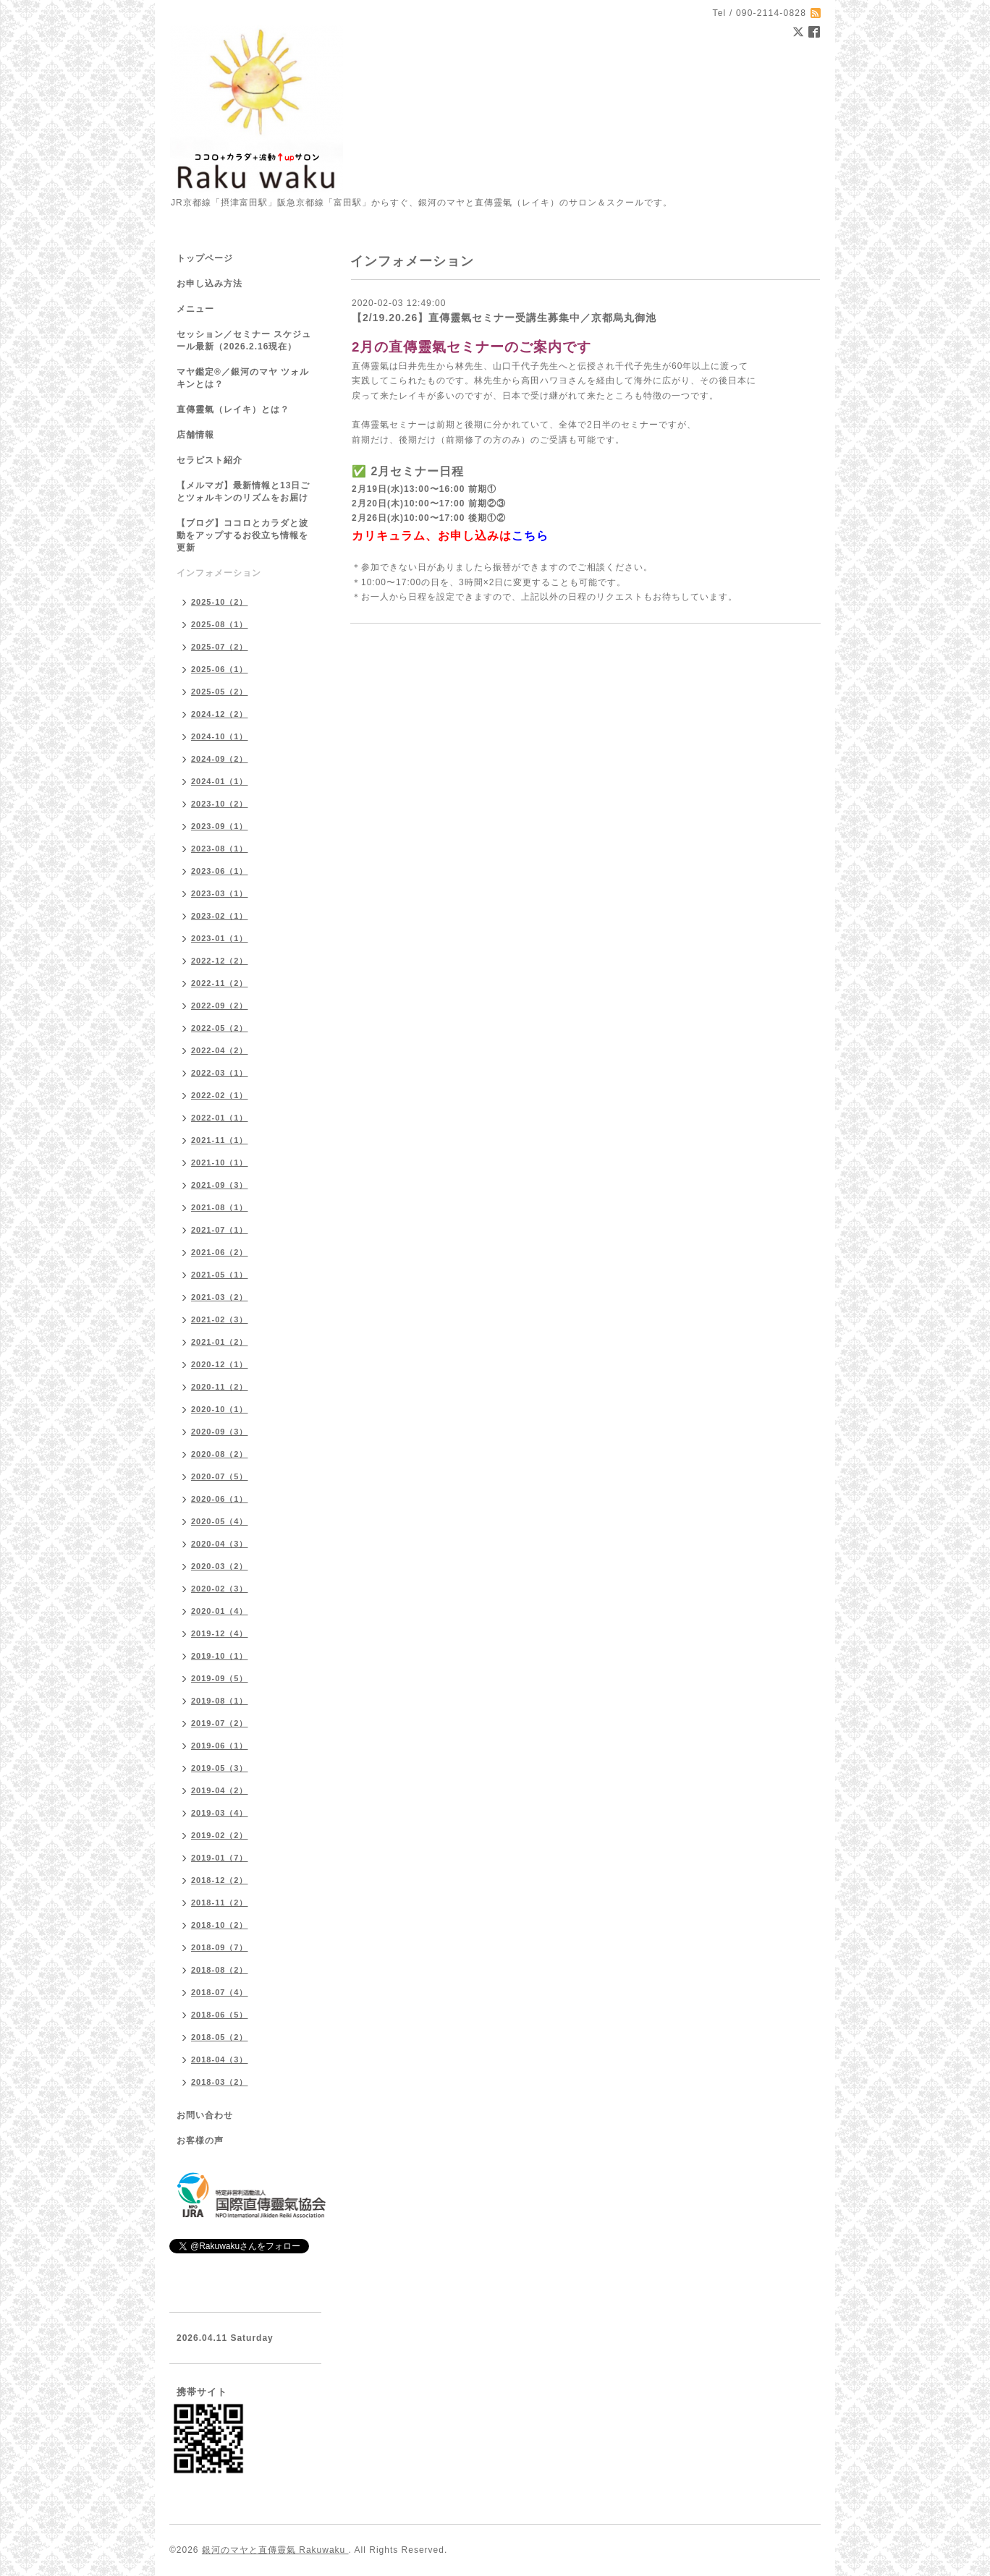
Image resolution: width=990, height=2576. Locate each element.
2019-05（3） (219, 1768)
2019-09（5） (219, 1678)
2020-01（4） (219, 1611)
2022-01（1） (219, 1117)
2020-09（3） (219, 1431)
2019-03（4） (219, 1812)
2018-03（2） (219, 2082)
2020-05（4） (219, 1521)
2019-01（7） (219, 1857)
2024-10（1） (219, 736)
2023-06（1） (219, 871)
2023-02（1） (219, 915)
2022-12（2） (219, 960)
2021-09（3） (219, 1185)
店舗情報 (195, 435)
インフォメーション (219, 573)
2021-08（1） (219, 1207)
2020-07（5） (219, 1476)
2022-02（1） (219, 1095)
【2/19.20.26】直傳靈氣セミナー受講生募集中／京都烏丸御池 (504, 317)
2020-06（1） (219, 1499)
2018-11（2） (219, 1902)
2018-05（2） (219, 2037)
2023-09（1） (219, 826)
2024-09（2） (219, 758)
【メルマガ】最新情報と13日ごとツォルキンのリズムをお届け (243, 491)
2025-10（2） (219, 602)
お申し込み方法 (209, 284)
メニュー (195, 309)
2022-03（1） (219, 1072)
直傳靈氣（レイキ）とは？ (233, 409)
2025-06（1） (219, 669)
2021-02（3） (219, 1319)
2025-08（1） (219, 624)
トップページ (205, 258)
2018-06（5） (219, 2014)
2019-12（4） (219, 1633)
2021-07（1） (219, 1229)
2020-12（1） (219, 1364)
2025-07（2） (219, 646)
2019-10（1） (219, 1656)
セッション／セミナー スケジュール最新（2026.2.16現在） (244, 340)
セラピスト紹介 (209, 460)
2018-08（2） (219, 1969)
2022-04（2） (219, 1050)
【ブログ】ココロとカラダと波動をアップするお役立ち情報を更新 (242, 535)
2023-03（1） (219, 893)
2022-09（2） (219, 1005)
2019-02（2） (219, 1835)
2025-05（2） (219, 691)
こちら (530, 536)
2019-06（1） (219, 1745)
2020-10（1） (219, 1409)
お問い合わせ (205, 2115)
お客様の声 (200, 2140)
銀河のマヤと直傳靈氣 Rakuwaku (275, 2550)
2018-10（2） (219, 1925)
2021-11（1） (219, 1140)
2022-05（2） (219, 1028)
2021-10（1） (219, 1162)
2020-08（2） (219, 1454)
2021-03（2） (219, 1297)
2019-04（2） (219, 1790)
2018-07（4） (219, 1992)
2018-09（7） (219, 1947)
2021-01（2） (219, 1342)
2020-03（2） (219, 1566)
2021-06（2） (219, 1252)
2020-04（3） (219, 1543)
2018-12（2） (219, 1880)
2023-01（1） (219, 938)
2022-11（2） (219, 983)
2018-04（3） (219, 2059)
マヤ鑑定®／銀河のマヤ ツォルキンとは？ (243, 378)
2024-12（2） (219, 714)
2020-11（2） (219, 1386)
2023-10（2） (219, 803)
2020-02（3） (219, 1588)
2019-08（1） (219, 1700)
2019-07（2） (219, 1723)
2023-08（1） (219, 848)
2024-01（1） (219, 781)
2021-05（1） (219, 1274)
